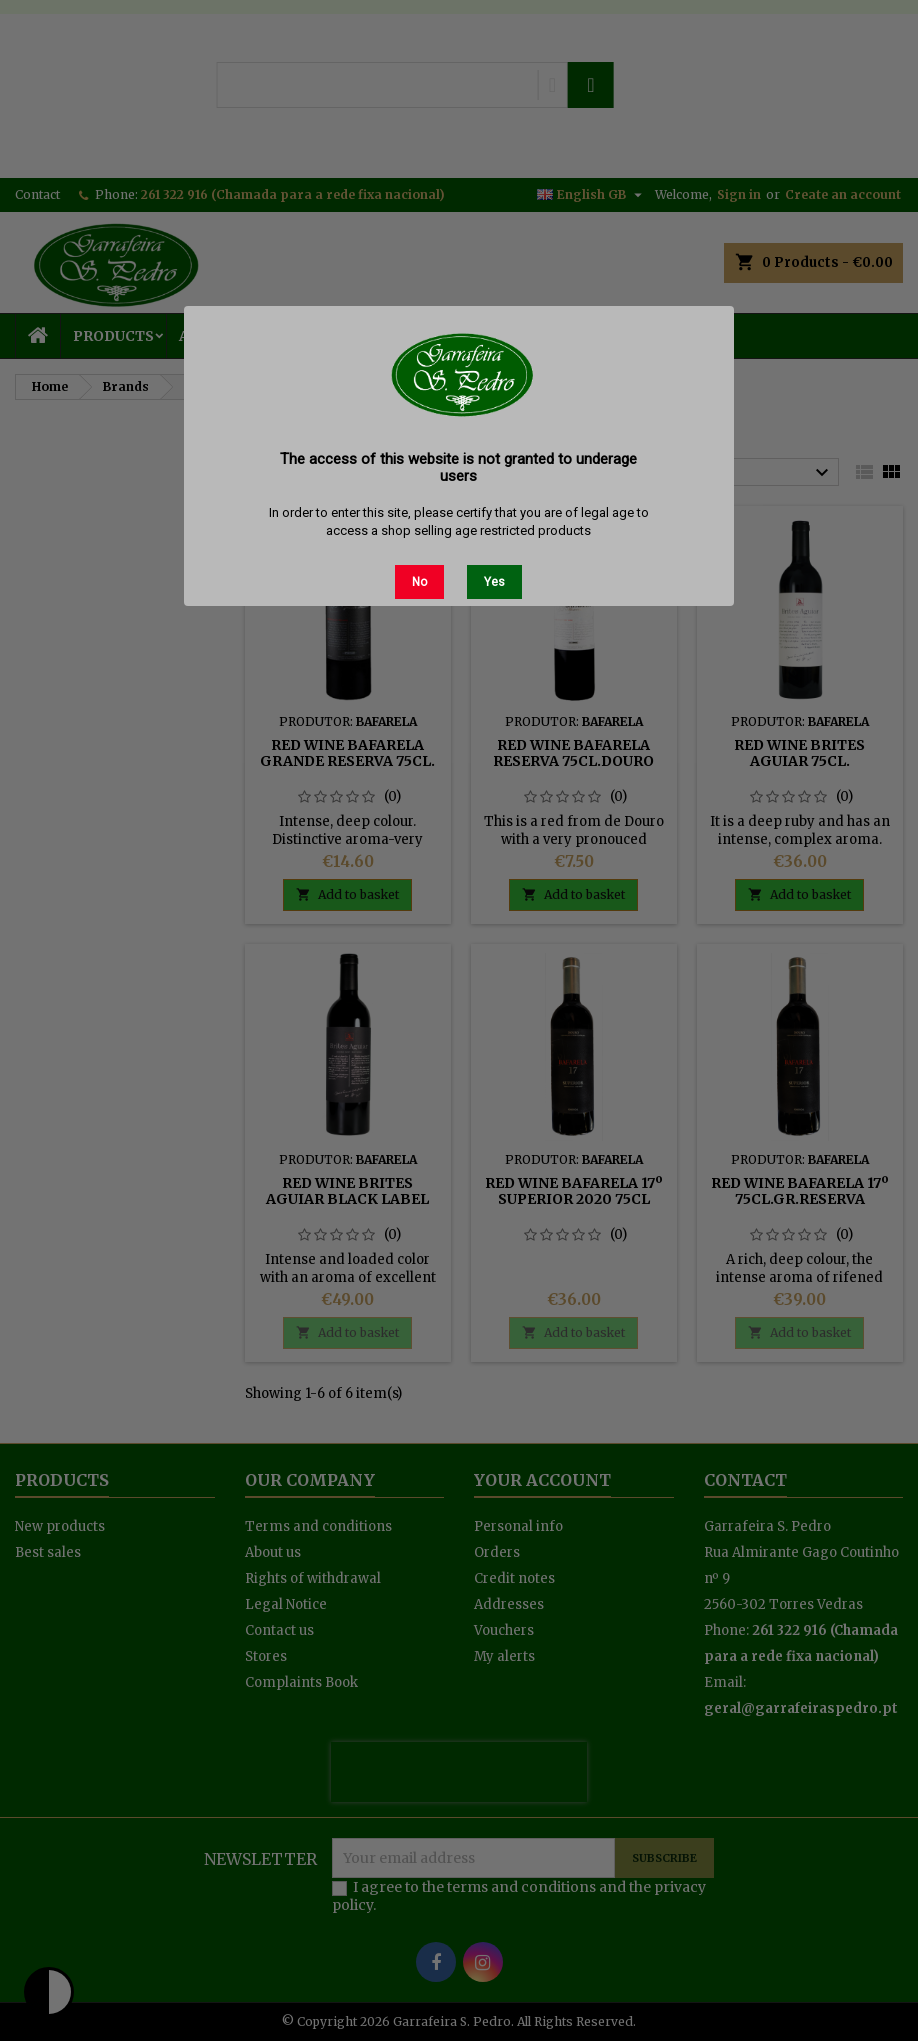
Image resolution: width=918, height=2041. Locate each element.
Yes (494, 582)
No (419, 582)
